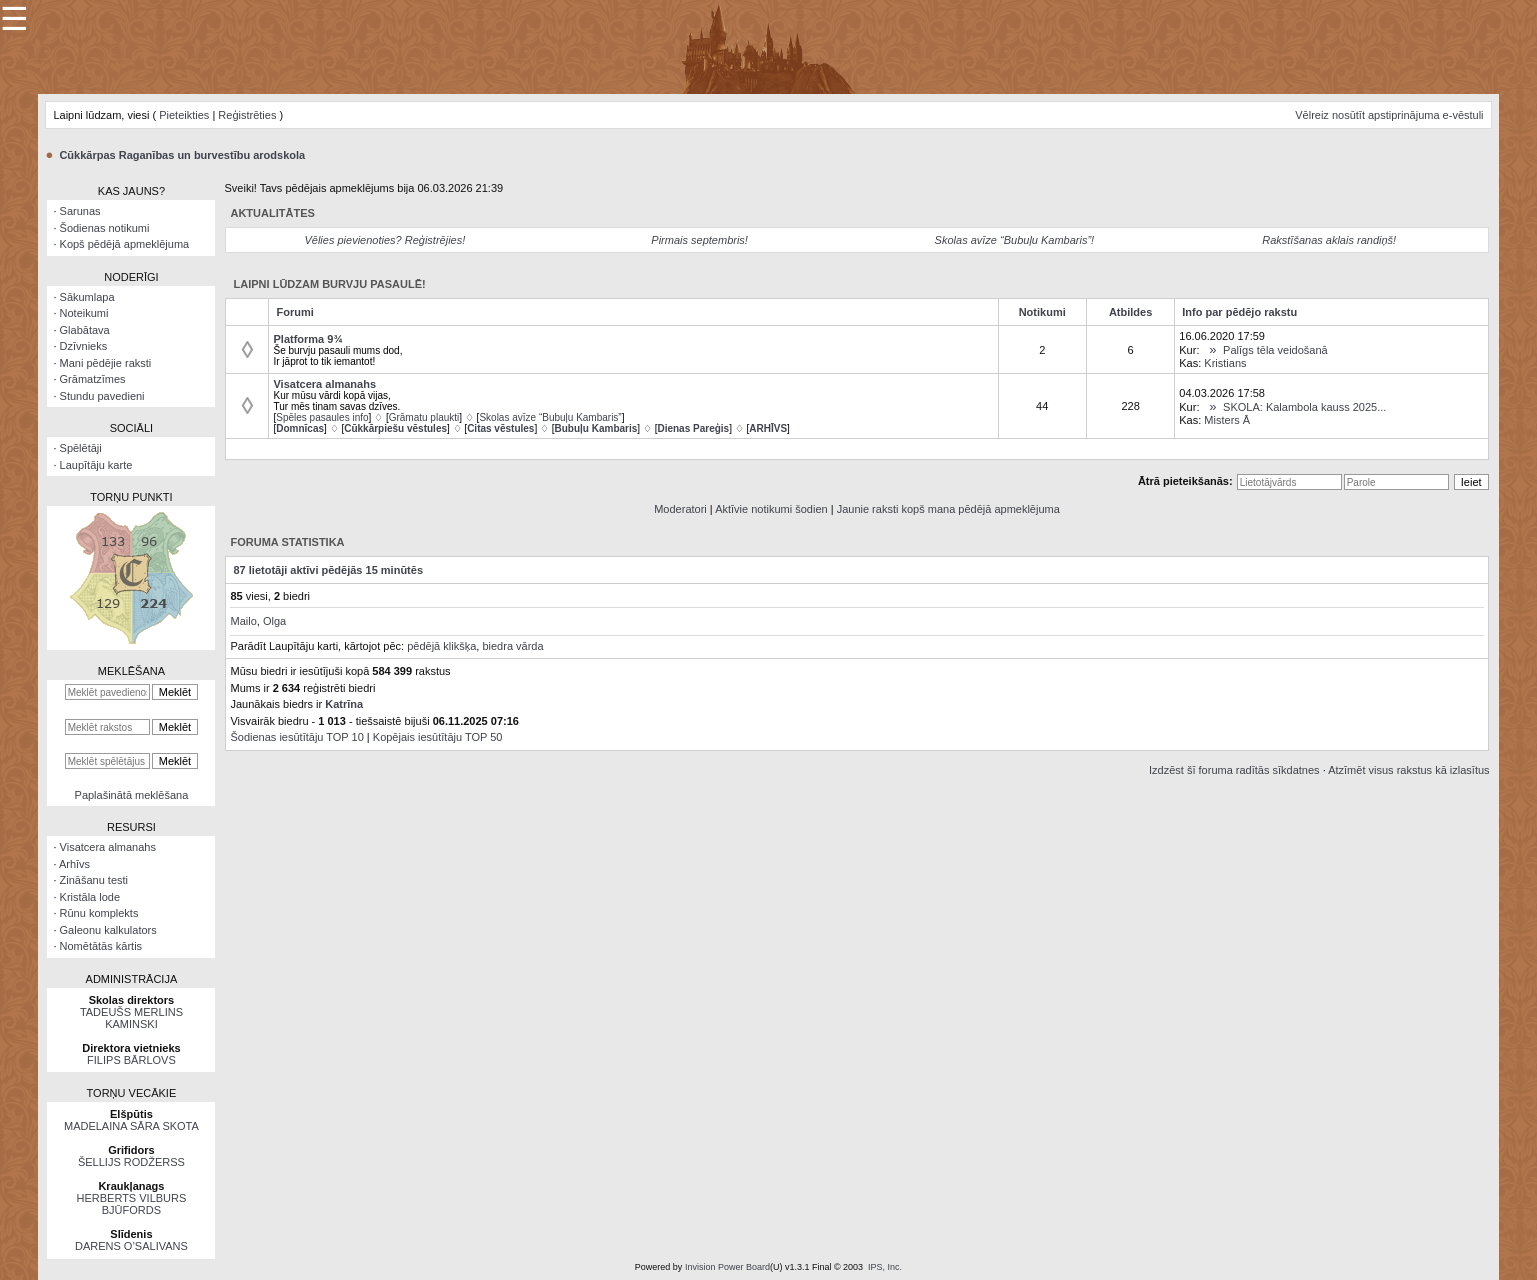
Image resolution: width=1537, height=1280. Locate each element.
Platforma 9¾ (307, 339)
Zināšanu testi (94, 880)
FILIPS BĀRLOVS (131, 1060)
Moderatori (680, 509)
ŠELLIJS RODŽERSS (131, 1162)
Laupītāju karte (96, 465)
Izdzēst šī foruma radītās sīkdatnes (1234, 770)
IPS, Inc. (885, 1267)
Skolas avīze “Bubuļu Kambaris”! (1015, 240)
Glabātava (85, 330)
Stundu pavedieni (102, 396)
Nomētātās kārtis (101, 946)
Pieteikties (184, 115)
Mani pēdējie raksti (106, 363)
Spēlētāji (81, 448)
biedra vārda (512, 646)
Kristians (1225, 363)
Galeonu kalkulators (108, 930)
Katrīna (344, 704)
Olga (274, 621)
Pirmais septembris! (699, 240)
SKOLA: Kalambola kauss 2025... (1304, 407)
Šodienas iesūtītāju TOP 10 (296, 737)
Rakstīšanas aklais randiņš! (1329, 240)
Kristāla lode (90, 897)
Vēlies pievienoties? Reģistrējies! (384, 240)
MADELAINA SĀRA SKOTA (131, 1126)
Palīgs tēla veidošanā (1275, 350)
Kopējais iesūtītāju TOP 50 (438, 737)
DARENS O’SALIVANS (131, 1246)
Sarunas (80, 211)
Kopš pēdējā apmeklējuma (125, 244)
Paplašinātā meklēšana (132, 795)
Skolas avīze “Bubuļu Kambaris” (550, 417)
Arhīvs (74, 864)
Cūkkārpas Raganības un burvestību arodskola (182, 155)
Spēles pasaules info (322, 417)
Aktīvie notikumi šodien (771, 509)
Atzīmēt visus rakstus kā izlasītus (1408, 770)
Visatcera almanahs (108, 847)
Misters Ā (1227, 420)
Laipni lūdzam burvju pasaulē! (330, 284)
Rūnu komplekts (99, 913)
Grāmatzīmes (93, 379)
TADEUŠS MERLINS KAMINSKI (131, 1018)
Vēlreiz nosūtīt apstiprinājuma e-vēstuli (1389, 115)
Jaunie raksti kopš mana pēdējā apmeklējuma (948, 509)
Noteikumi (84, 313)
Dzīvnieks (84, 346)
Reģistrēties (247, 115)
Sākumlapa (87, 297)
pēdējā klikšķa (441, 646)
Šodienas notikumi (105, 228)
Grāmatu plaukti (424, 417)
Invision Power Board (727, 1267)
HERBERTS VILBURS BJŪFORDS (132, 1204)
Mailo (243, 621)
